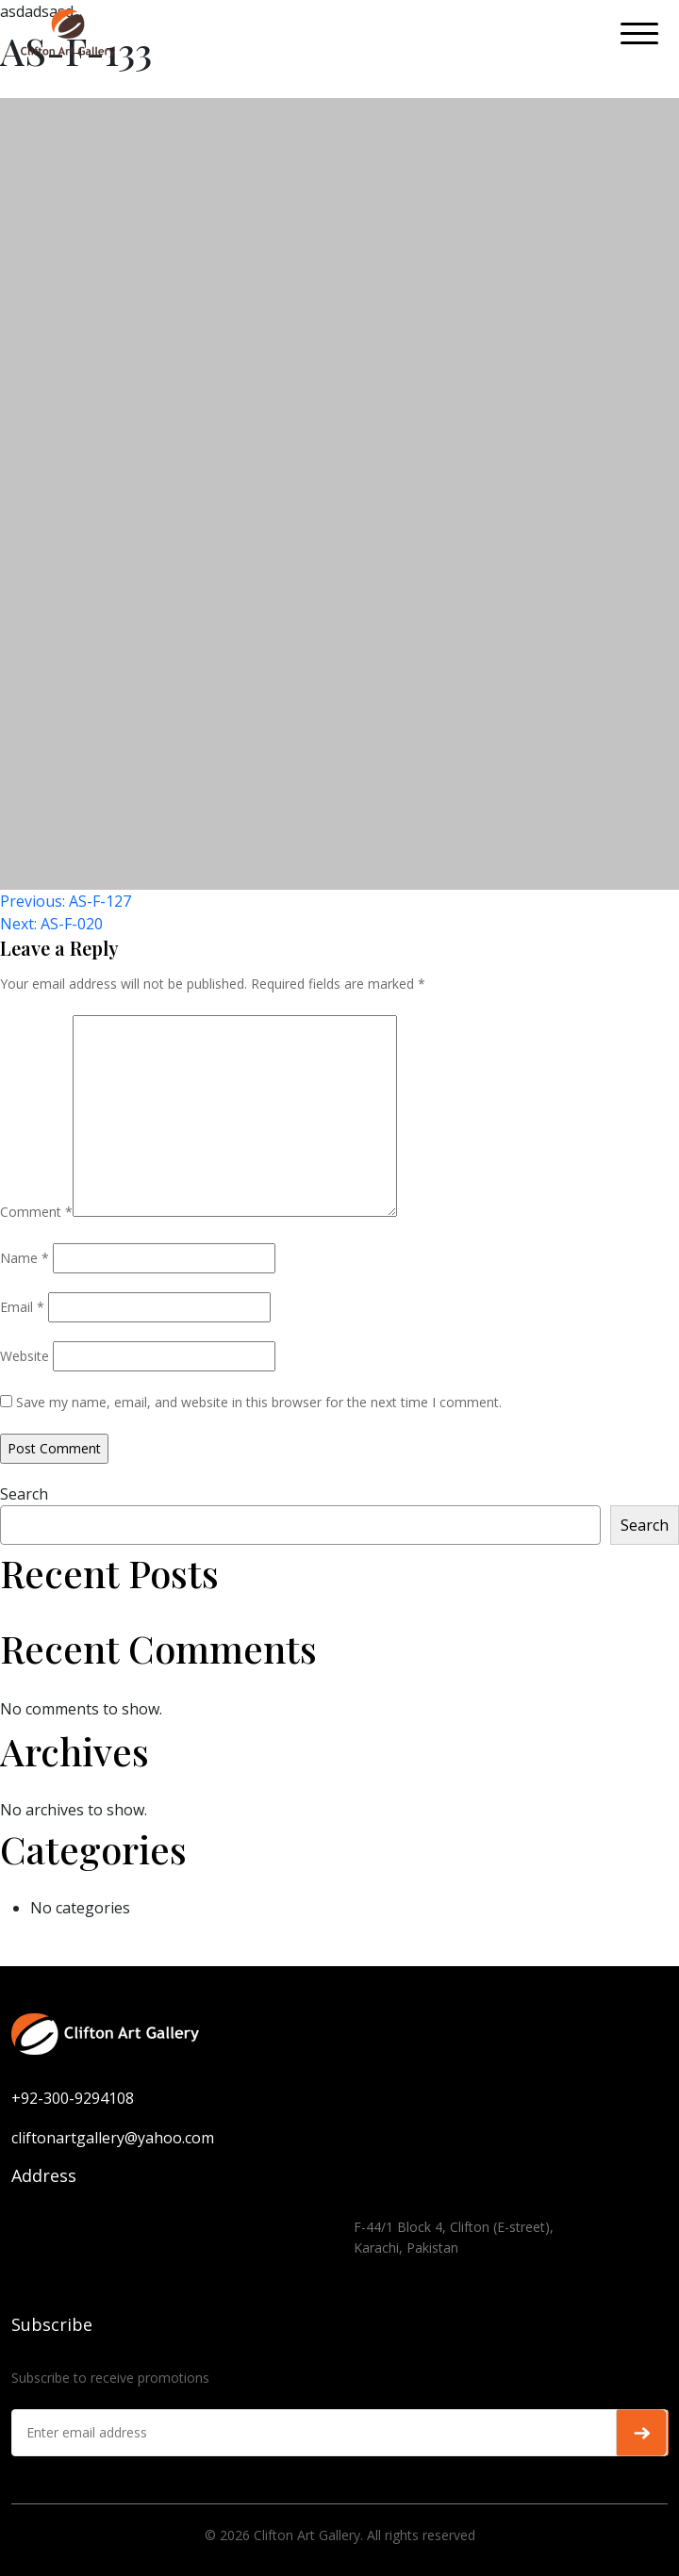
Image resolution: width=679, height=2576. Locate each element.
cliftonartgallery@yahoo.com (112, 2137)
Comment (36, 1212)
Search (24, 1494)
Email (22, 1307)
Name (24, 1258)
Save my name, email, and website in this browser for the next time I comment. (259, 1402)
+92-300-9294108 (72, 2098)
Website (24, 1356)
